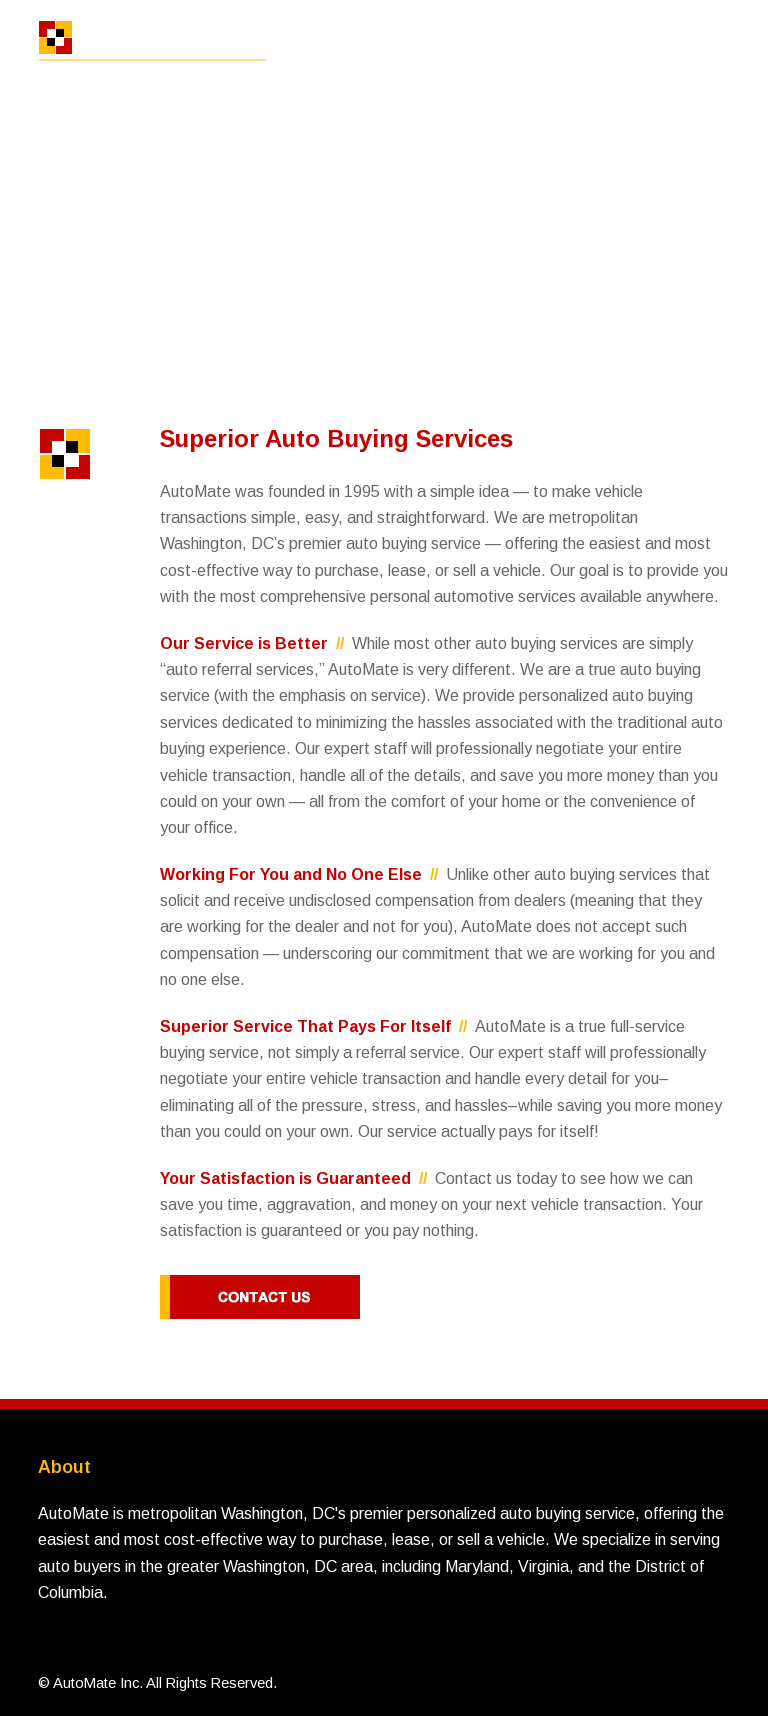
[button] (719, 48)
